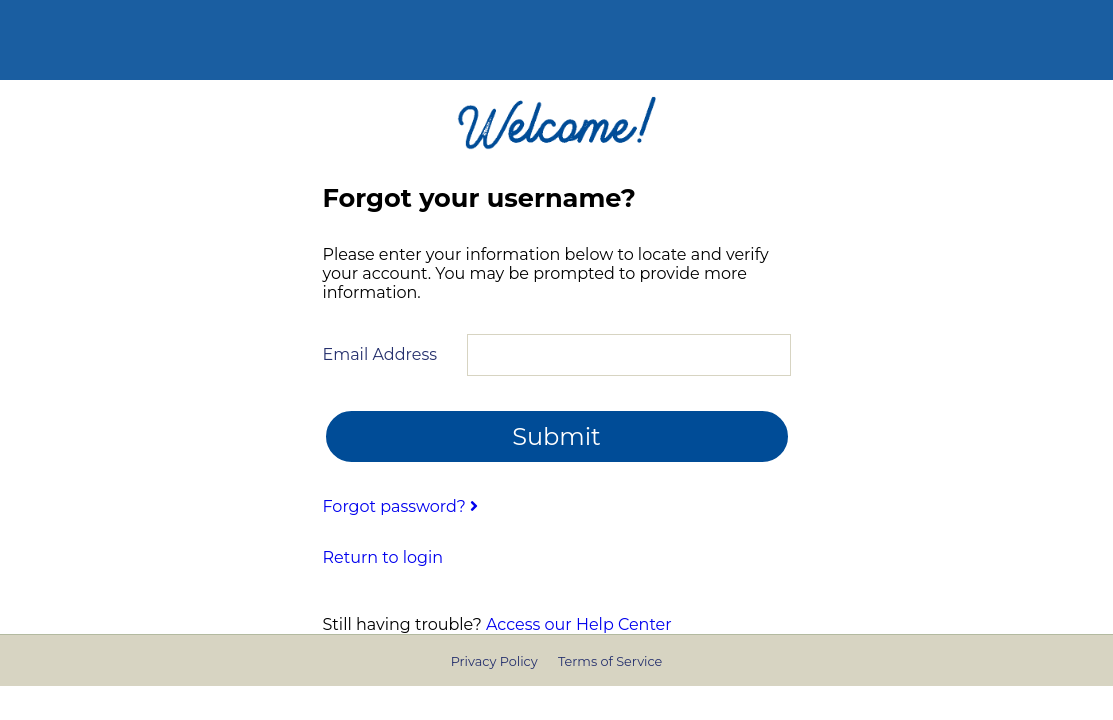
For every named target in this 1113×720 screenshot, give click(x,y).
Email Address (380, 354)
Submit (556, 436)
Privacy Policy (494, 661)
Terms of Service (610, 661)
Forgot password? (401, 506)
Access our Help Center (579, 624)
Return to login (383, 557)
